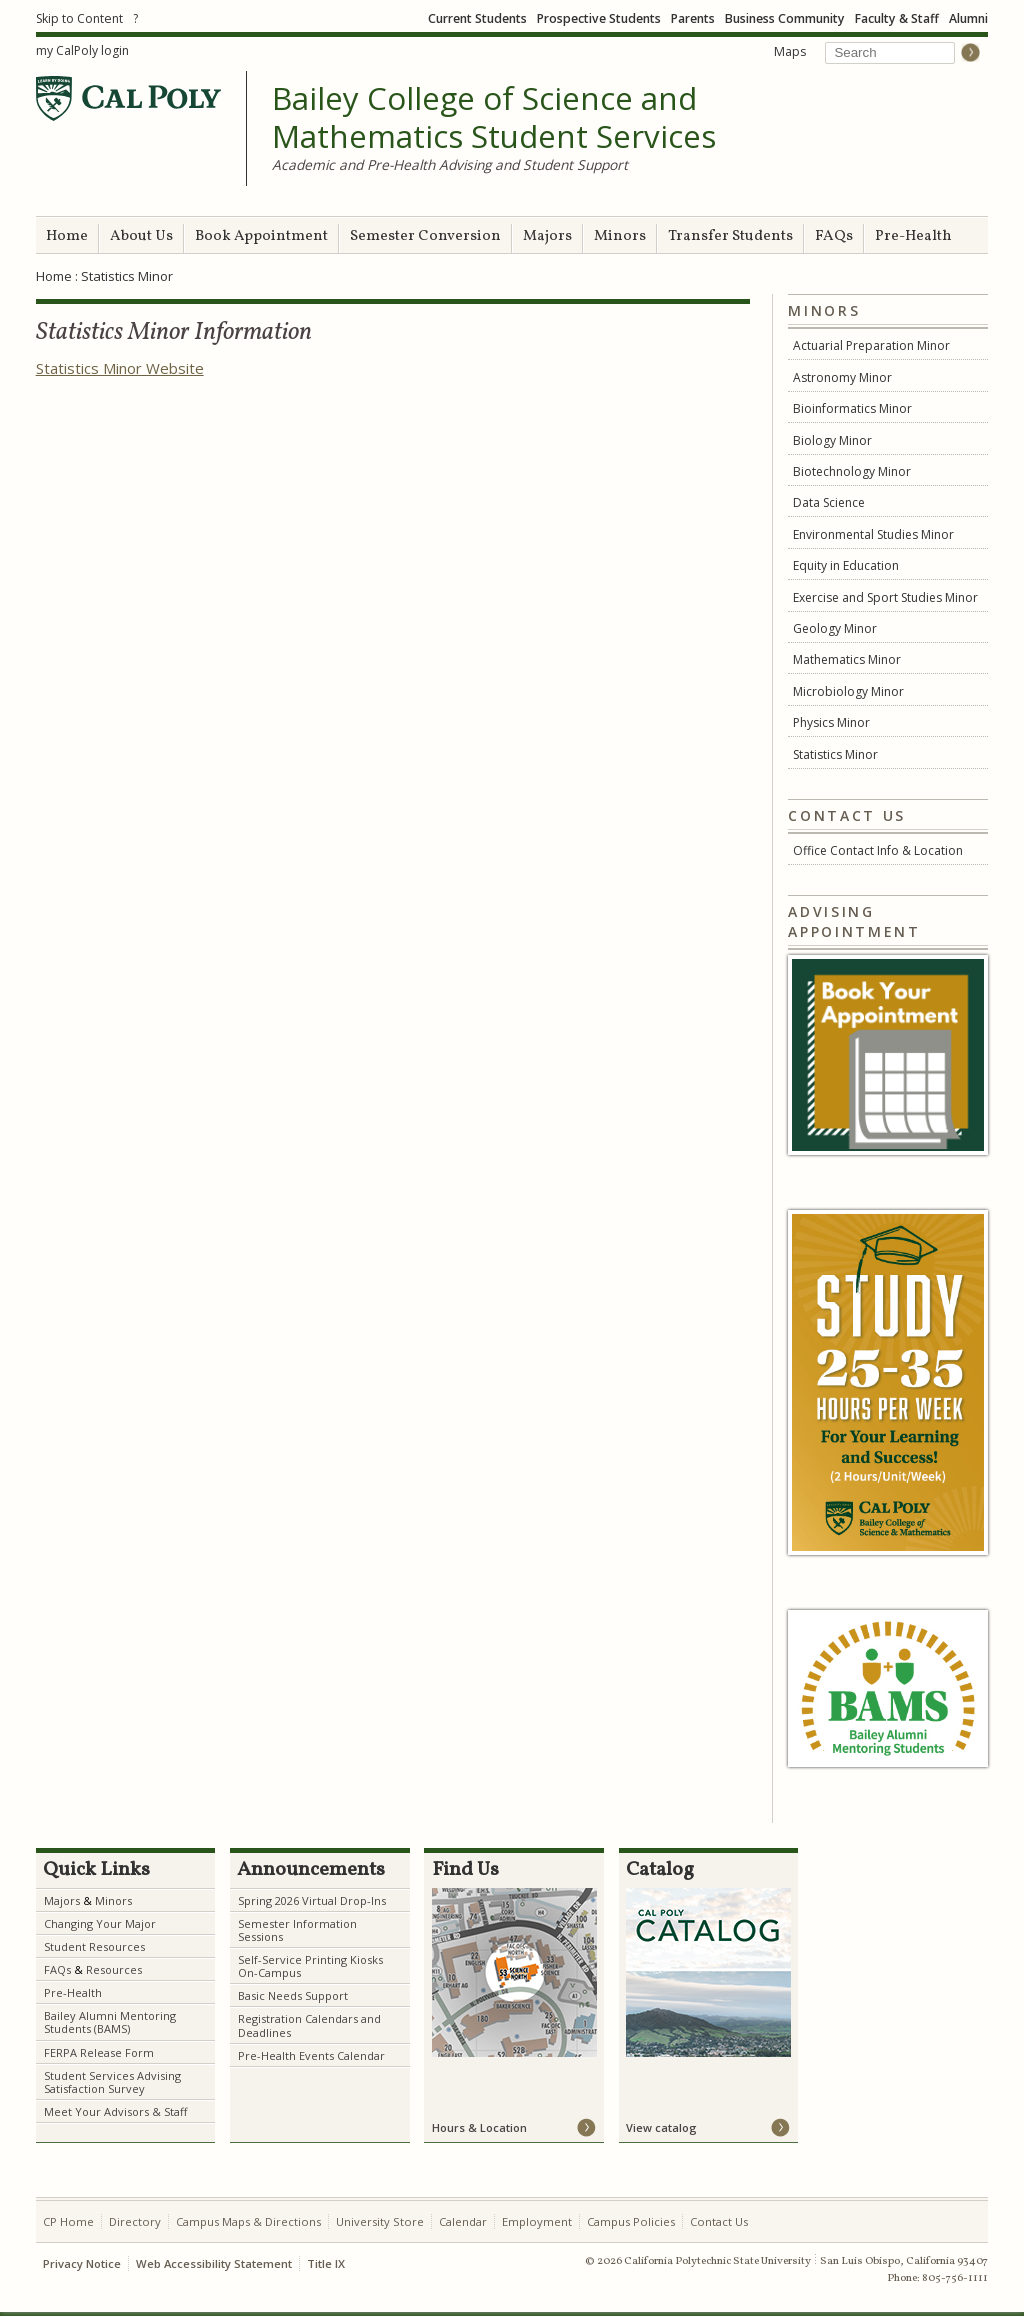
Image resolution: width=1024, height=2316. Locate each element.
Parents (693, 18)
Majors (547, 236)
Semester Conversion (425, 236)
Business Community (785, 18)
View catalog (661, 2127)
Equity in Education (846, 565)
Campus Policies (631, 2221)
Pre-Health (913, 236)
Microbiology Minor (848, 691)
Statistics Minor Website (120, 368)
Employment (537, 2221)
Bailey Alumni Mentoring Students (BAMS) (110, 2022)
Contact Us (719, 2221)
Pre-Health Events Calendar (311, 2055)
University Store (380, 2221)
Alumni (968, 18)
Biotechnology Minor (852, 471)
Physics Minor (831, 722)
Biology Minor (832, 440)
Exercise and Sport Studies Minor (885, 597)
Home (67, 236)
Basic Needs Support (293, 1995)
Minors (620, 236)
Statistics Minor (835, 754)
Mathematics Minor (847, 659)
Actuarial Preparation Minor (871, 345)
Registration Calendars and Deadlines (309, 2025)
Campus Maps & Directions (248, 2221)
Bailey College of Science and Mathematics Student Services (494, 117)
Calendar (463, 2221)
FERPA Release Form (99, 2052)
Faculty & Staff (897, 18)
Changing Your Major (100, 1923)
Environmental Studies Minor (873, 534)
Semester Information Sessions (297, 1930)
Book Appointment (261, 236)
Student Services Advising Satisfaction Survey (112, 2082)
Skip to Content (79, 18)
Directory (135, 2221)
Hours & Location (479, 2127)
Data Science (829, 502)
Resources (114, 1969)
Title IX (326, 2263)
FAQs (834, 236)
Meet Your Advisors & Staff (115, 2111)
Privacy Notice (82, 2263)
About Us (141, 236)
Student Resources (94, 1946)
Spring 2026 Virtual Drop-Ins (312, 1900)
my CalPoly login (82, 50)
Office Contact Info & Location (878, 850)
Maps (790, 51)
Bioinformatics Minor (852, 408)
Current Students (477, 18)
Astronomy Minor (842, 377)
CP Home (68, 2221)
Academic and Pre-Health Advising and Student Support (450, 164)
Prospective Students (599, 18)
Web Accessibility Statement (214, 2263)
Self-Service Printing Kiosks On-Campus (310, 1966)
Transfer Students (730, 236)
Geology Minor (835, 628)
